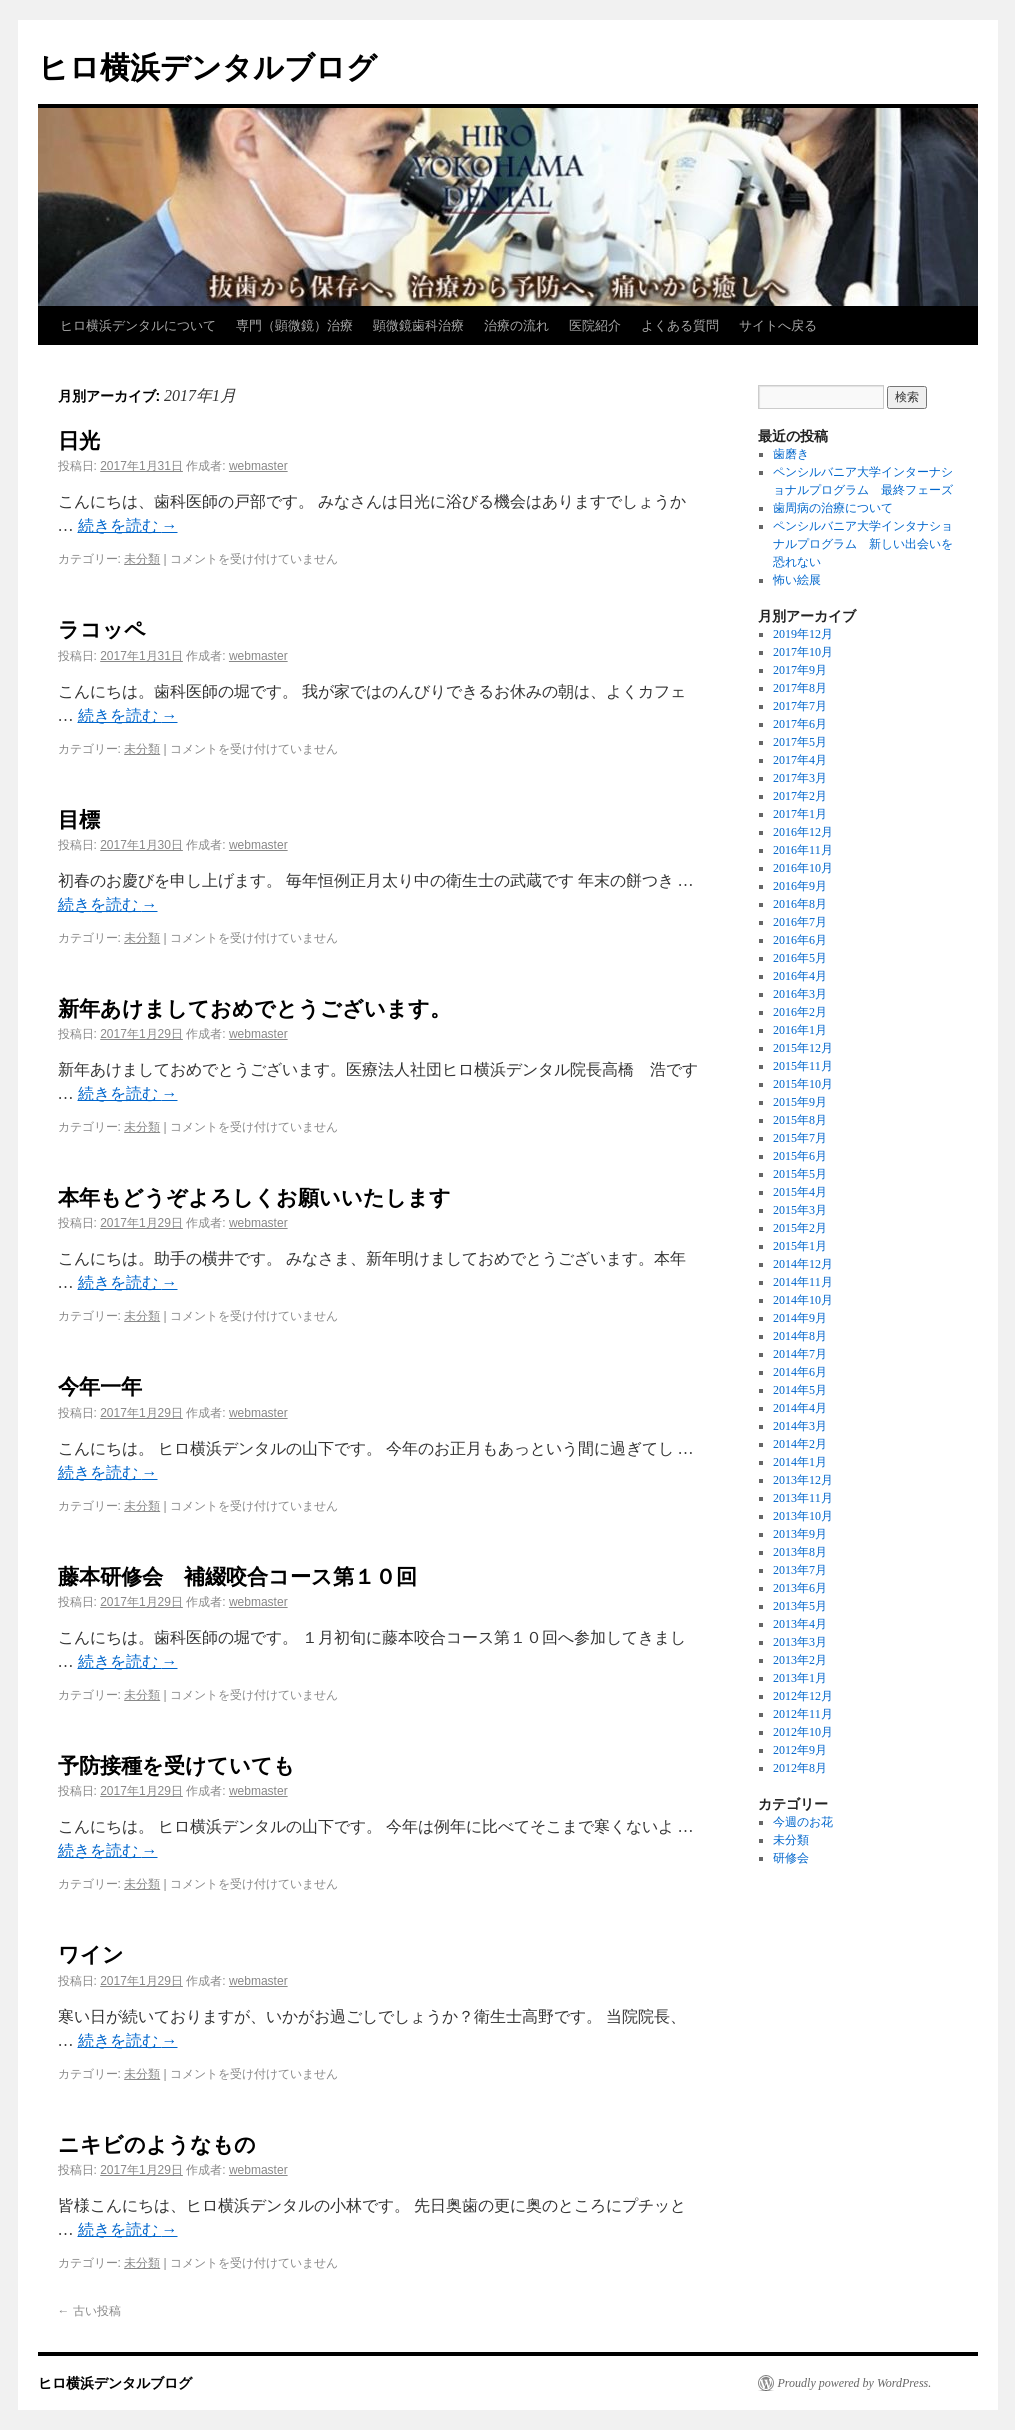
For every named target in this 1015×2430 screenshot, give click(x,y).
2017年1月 (800, 814)
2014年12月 (803, 1264)
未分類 (142, 559)
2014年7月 (800, 1354)
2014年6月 (800, 1372)
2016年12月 (803, 832)
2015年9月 (800, 1102)
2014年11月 (803, 1282)
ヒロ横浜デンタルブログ (207, 67)
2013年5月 (800, 1606)
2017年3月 (800, 778)
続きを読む (128, 525)
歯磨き (791, 454)
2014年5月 (800, 1390)
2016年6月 (800, 940)
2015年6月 (800, 1156)
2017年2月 (800, 796)
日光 (79, 440)
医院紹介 (595, 325)
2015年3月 (800, 1210)
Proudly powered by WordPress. (855, 2383)
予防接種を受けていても (176, 1765)
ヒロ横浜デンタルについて (138, 325)
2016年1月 (800, 1030)
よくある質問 (680, 325)
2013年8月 (800, 1552)
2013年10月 (803, 1516)
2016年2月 (800, 1012)
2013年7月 (800, 1570)
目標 (79, 819)
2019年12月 (803, 634)
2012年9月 (800, 1750)
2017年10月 (803, 652)
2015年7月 (800, 1138)
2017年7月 (800, 706)
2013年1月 (800, 1678)
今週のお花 (803, 1822)
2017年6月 (800, 724)
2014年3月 (800, 1426)
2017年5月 (800, 742)
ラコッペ (102, 629)
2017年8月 (800, 688)
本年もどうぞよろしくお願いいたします (254, 1197)
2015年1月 (800, 1246)
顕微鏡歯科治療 (418, 325)
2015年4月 (800, 1192)
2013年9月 (800, 1534)
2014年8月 (800, 1336)
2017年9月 (800, 670)
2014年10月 (803, 1300)
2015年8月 (800, 1120)
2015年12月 (803, 1048)
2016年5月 (800, 958)
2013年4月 (800, 1624)
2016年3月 (800, 994)
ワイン (91, 1954)
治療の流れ (516, 325)
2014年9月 (800, 1318)
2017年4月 (800, 760)
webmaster (258, 466)
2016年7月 (800, 922)
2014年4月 (800, 1408)
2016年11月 (803, 850)
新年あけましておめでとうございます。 (254, 1008)
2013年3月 (800, 1642)
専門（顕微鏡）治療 (294, 325)
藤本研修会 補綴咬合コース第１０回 (237, 1576)
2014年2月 (800, 1444)
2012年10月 (803, 1732)
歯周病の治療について (833, 508)
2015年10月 (803, 1084)
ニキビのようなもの (157, 2144)
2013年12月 (803, 1480)
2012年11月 (803, 1714)
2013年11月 (803, 1498)
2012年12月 (803, 1696)
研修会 (791, 1858)
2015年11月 (803, 1066)
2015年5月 (800, 1174)
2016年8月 (800, 904)
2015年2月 (800, 1228)
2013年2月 (800, 1660)
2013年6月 (800, 1588)
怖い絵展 (797, 580)
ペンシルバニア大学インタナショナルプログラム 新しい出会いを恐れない (863, 544)
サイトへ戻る (778, 325)
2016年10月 (803, 868)
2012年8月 (800, 1768)
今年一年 (100, 1386)
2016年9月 (800, 886)
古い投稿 (89, 2311)
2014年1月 (800, 1462)
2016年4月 (800, 976)
